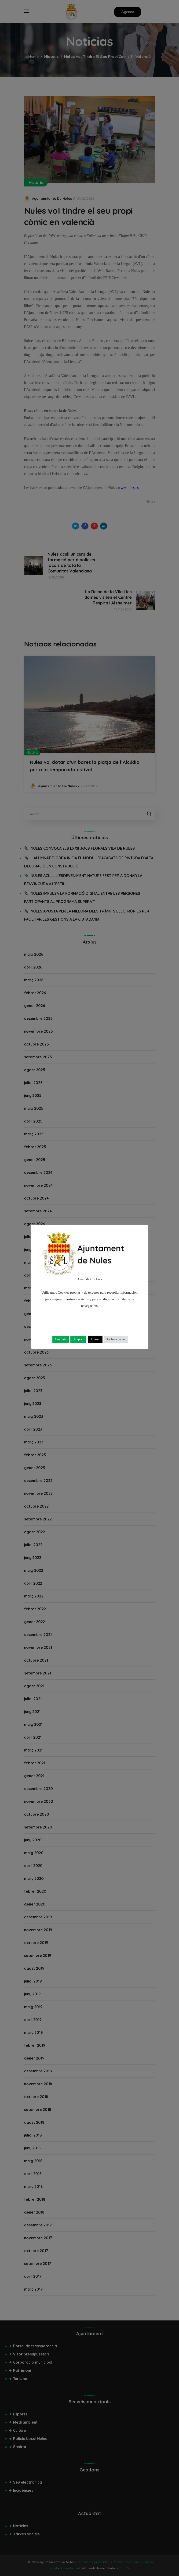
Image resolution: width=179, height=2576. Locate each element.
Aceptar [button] (78, 1339)
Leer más (60, 1339)
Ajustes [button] (95, 1339)
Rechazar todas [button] (115, 1339)
